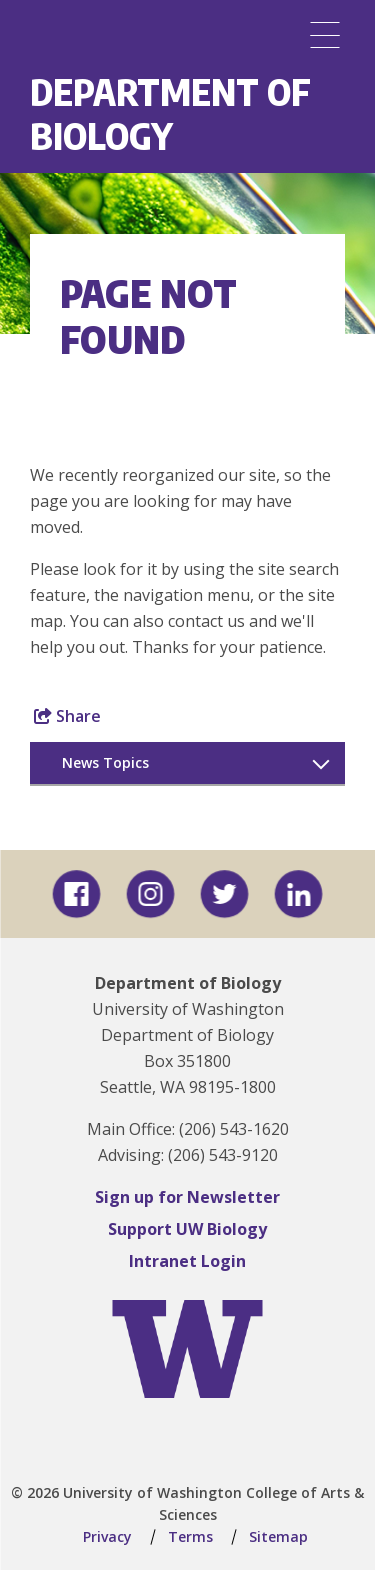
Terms (190, 1536)
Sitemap (278, 1536)
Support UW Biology (187, 1229)
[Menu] (325, 35)
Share (67, 716)
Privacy (107, 1536)
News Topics (105, 762)
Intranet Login (187, 1261)
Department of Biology (170, 113)
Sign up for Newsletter (187, 1197)
